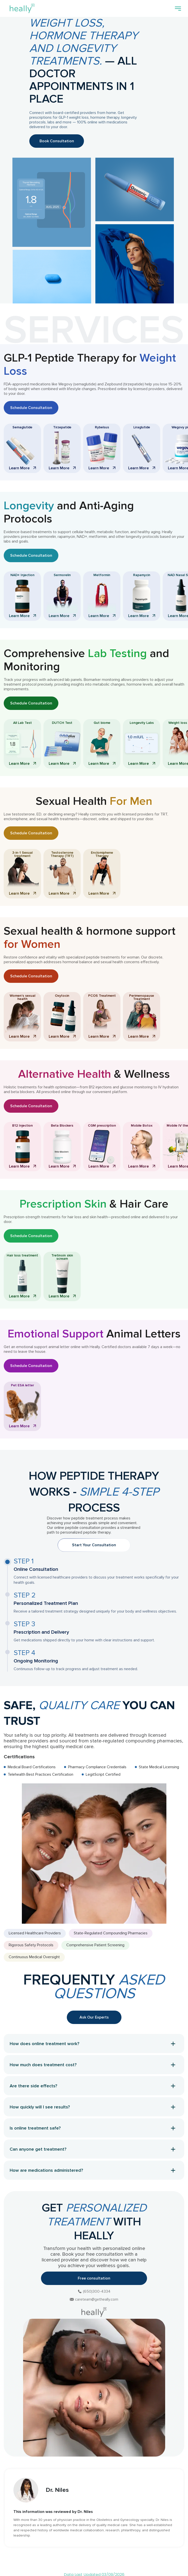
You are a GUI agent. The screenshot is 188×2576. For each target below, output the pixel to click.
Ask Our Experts (94, 2017)
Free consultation (94, 2278)
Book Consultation (56, 141)
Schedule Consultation (31, 407)
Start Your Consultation (94, 1545)
